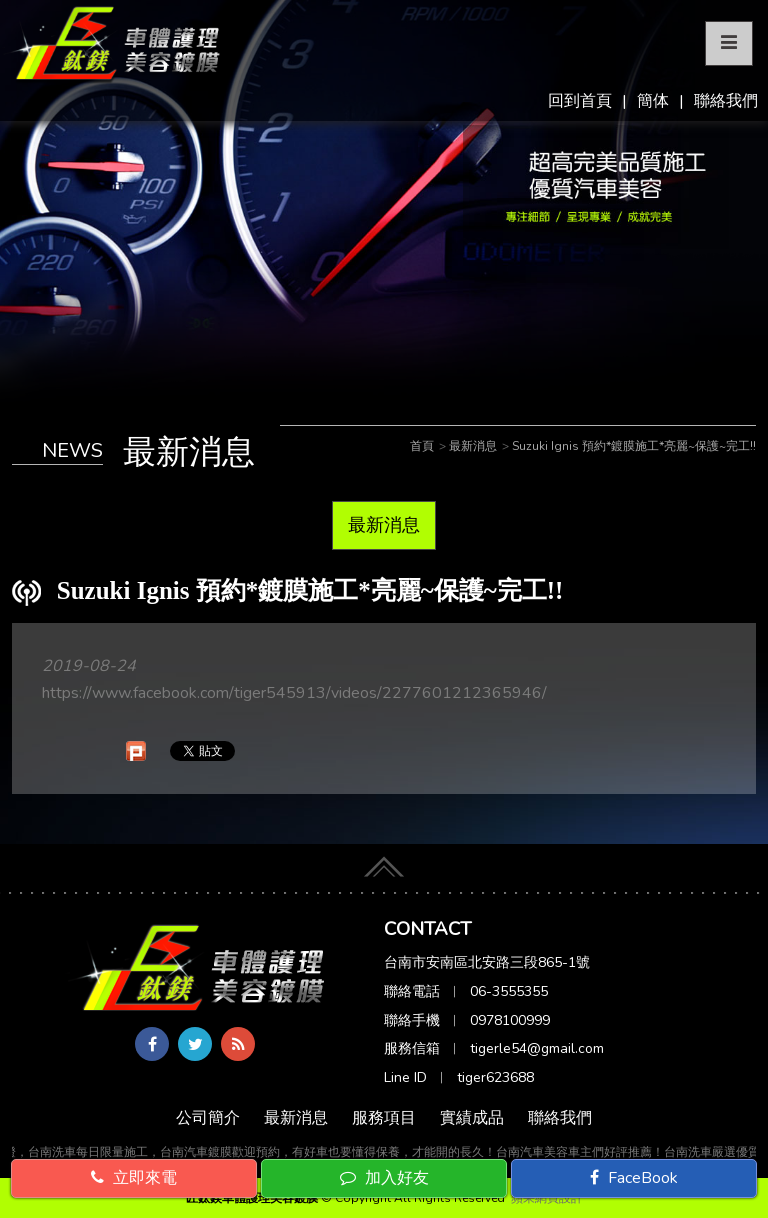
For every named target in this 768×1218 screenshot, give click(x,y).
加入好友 (384, 1178)
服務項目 (384, 1118)
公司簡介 (208, 1118)
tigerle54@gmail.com (537, 1048)
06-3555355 (509, 991)
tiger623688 (495, 1077)
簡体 (653, 101)
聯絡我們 (726, 101)
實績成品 (472, 1118)
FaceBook (634, 1178)
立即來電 (134, 1178)
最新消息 (384, 525)
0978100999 (510, 1020)
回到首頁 (580, 101)
